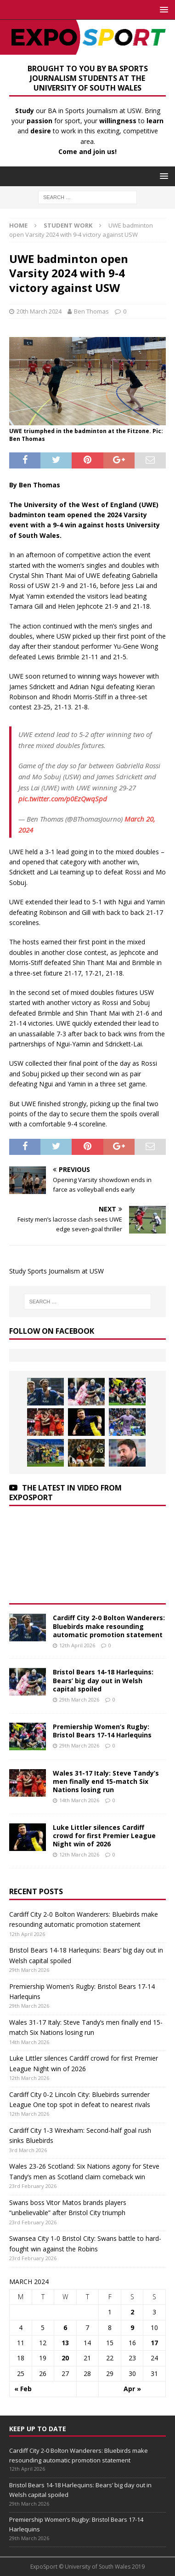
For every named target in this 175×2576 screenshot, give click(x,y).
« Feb (23, 2388)
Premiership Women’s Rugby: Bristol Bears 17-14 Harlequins (102, 1730)
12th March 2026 (79, 1854)
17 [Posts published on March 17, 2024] (154, 2342)
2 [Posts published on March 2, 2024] (132, 2312)
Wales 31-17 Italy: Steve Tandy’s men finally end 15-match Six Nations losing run (106, 1781)
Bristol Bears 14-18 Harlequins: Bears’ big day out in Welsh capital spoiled (103, 1680)
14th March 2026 (79, 1800)
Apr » (132, 2388)
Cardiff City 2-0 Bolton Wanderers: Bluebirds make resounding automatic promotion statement (109, 1626)
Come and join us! (87, 151)
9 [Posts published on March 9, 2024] (132, 2327)
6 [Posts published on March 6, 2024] (65, 2327)
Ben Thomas (91, 311)
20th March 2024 (39, 311)
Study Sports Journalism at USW (56, 1271)
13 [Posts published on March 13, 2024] (65, 2342)
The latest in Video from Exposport (65, 1492)
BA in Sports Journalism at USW (94, 110)
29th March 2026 (79, 1699)
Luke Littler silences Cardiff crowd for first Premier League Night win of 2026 (104, 1835)
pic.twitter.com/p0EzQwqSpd (62, 798)
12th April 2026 (77, 1645)
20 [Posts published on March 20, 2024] (65, 2357)
